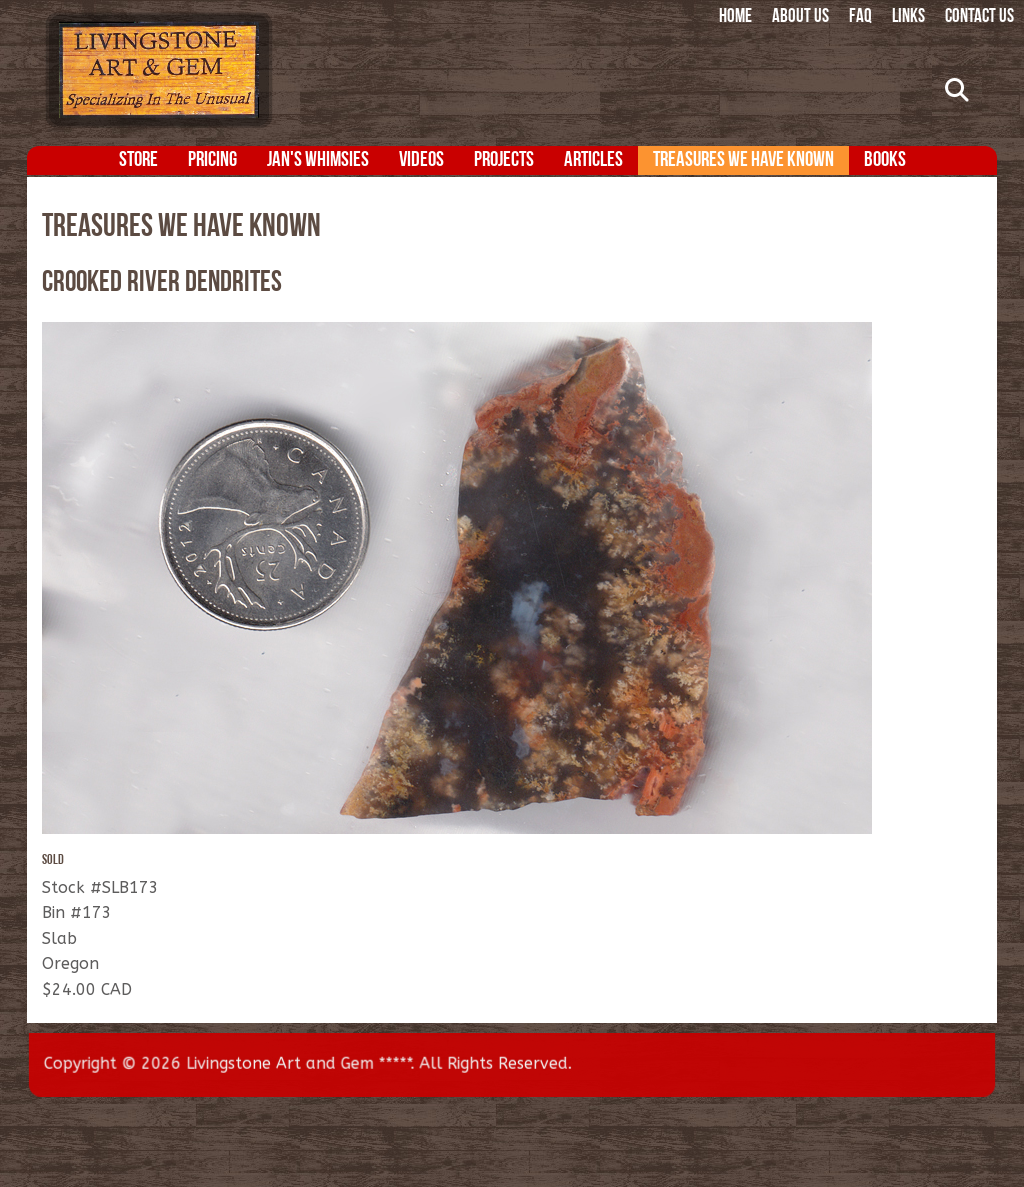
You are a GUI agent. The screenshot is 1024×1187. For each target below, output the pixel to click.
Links (908, 17)
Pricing (212, 160)
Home (735, 17)
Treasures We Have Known (743, 160)
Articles (593, 160)
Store (138, 160)
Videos (421, 160)
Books (885, 160)
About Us (800, 17)
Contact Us (979, 17)
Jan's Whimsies (318, 160)
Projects (504, 160)
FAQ (860, 17)
